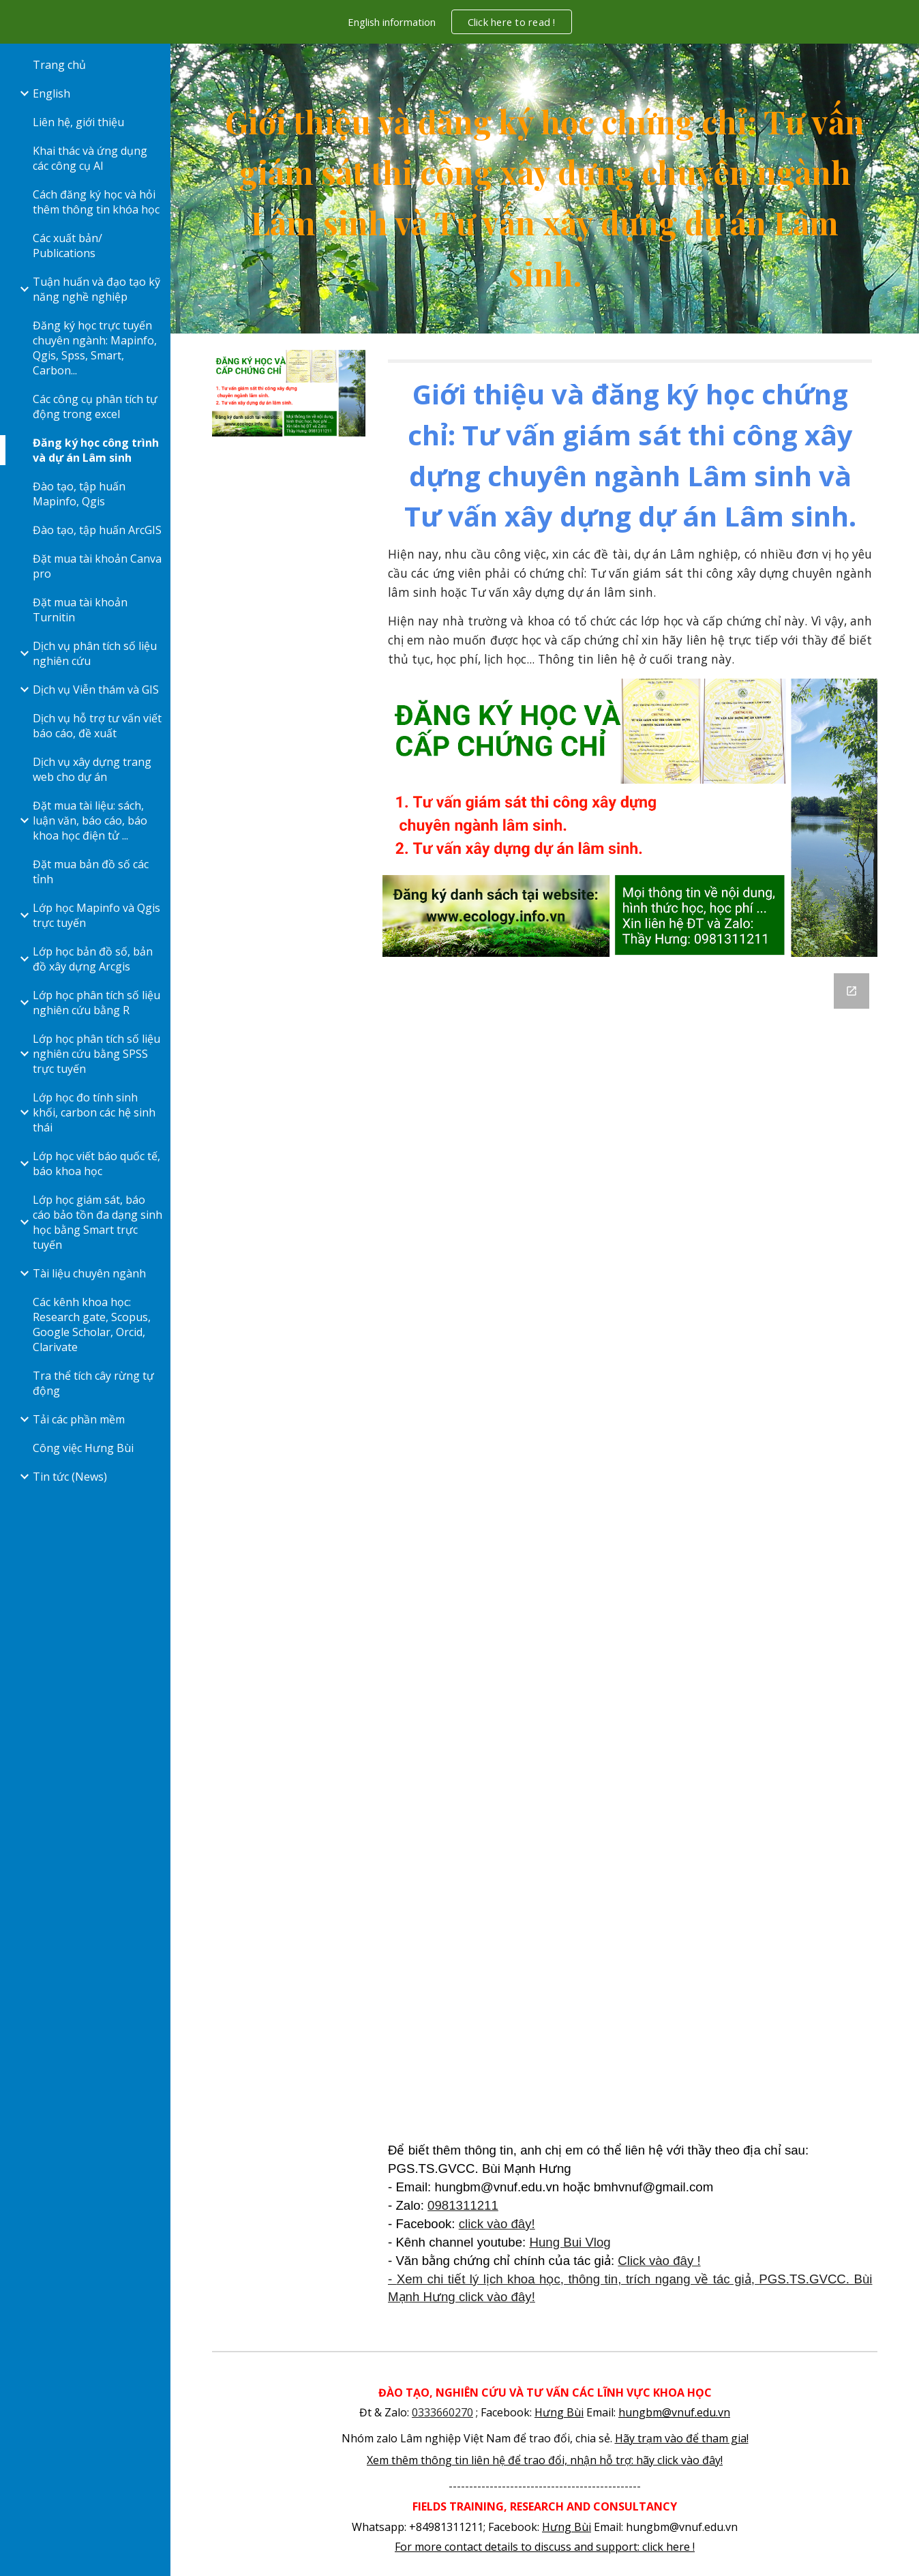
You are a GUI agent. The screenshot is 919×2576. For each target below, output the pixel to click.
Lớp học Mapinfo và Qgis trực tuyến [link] (96, 915)
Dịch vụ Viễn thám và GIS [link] (96, 689)
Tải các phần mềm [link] (79, 1419)
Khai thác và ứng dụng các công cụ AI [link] (90, 158)
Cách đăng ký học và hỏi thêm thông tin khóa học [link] (96, 202)
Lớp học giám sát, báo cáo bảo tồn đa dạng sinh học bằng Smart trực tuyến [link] (97, 1222)
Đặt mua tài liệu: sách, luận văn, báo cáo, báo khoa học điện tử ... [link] (90, 820)
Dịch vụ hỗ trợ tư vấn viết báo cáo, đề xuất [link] (97, 726)
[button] (902, 62)
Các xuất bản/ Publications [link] (67, 246)
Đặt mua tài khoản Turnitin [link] (80, 610)
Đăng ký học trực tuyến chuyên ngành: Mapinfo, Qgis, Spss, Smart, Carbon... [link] (95, 348)
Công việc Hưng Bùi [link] (83, 1447)
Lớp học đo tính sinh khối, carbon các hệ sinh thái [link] (94, 1112)
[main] (545, 188)
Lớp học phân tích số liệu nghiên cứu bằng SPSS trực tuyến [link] (96, 1053)
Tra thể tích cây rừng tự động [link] (93, 1383)
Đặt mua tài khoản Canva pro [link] (97, 566)
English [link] (51, 93)
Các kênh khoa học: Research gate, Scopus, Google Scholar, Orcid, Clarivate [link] (92, 1324)
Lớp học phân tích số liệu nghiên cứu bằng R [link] (96, 1003)
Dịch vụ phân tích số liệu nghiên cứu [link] (95, 653)
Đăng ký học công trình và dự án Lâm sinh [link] (96, 450)
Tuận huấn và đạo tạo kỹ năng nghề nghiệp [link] (96, 289)
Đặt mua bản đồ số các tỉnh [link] (91, 872)
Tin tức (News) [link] (70, 1476)
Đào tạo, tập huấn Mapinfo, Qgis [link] (79, 494)
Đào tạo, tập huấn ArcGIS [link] (97, 529)
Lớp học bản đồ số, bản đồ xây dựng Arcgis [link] (93, 959)
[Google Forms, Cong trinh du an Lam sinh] (629, 1552)
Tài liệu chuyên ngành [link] (89, 1273)
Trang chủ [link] (59, 64)
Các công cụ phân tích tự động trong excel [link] (95, 406)
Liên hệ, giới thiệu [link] (78, 122)
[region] (459, 22)
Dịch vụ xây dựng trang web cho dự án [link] (92, 769)
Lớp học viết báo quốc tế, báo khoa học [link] (96, 1164)
